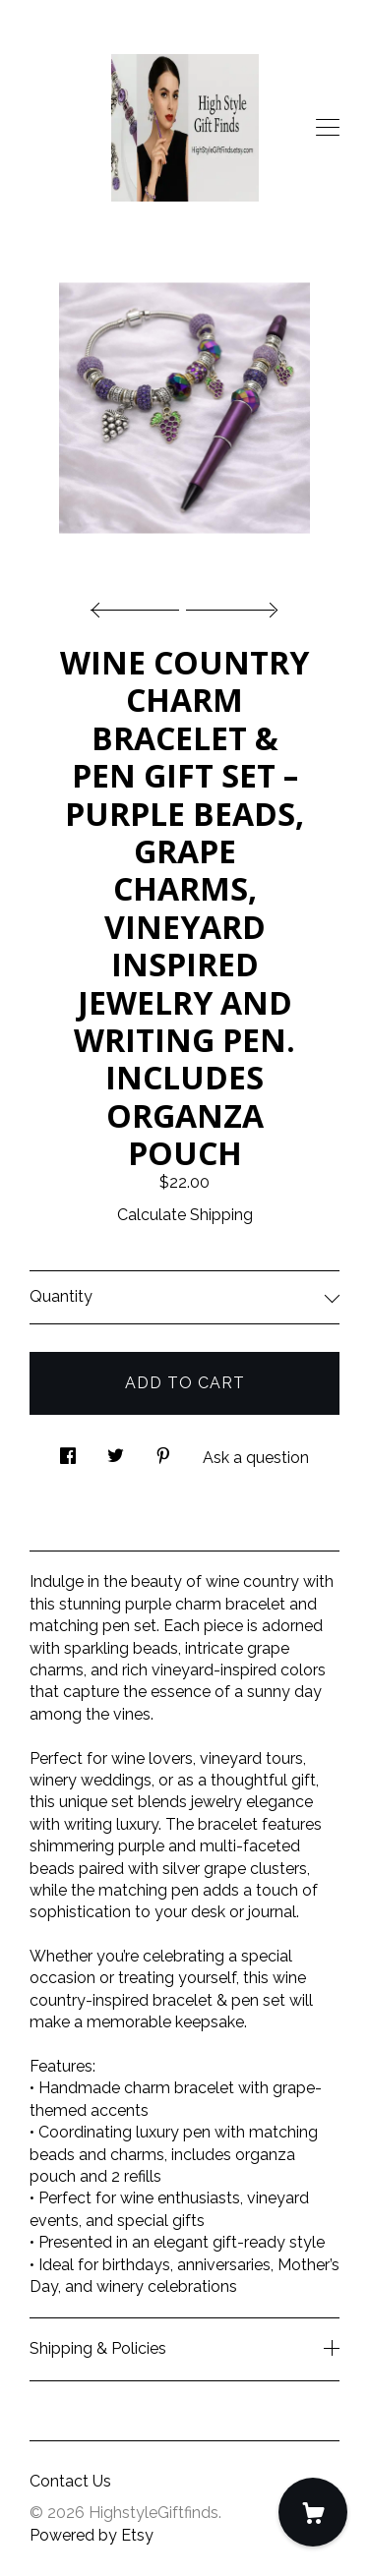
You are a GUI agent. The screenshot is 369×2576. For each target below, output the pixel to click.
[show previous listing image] (140, 605)
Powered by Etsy (92, 2535)
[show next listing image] (229, 605)
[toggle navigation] (327, 128)
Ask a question (256, 1457)
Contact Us (70, 2481)
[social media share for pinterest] (163, 1450)
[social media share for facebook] (68, 1450)
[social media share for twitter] (115, 1450)
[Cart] (312, 2512)
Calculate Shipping (185, 1214)
